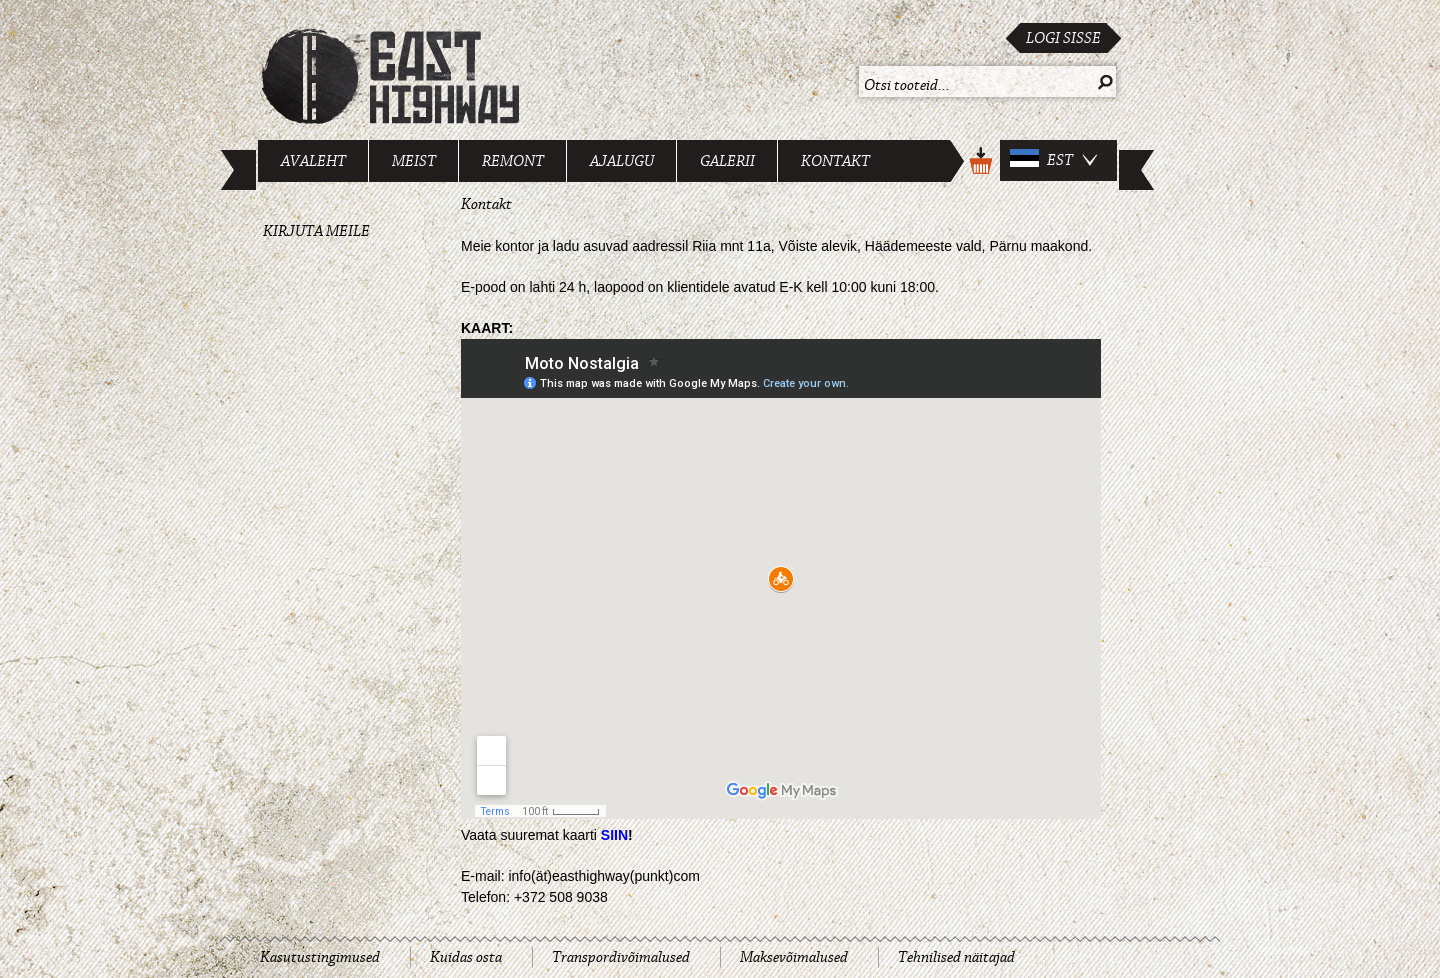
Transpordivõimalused (621, 957)
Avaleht (313, 161)
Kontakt (835, 161)
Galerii (727, 161)
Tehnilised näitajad (956, 957)
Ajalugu (622, 161)
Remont (513, 161)
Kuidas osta (466, 957)
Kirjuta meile (316, 231)
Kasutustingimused (320, 957)
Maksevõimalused (794, 957)
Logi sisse (1063, 38)
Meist (414, 161)
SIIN (614, 835)
